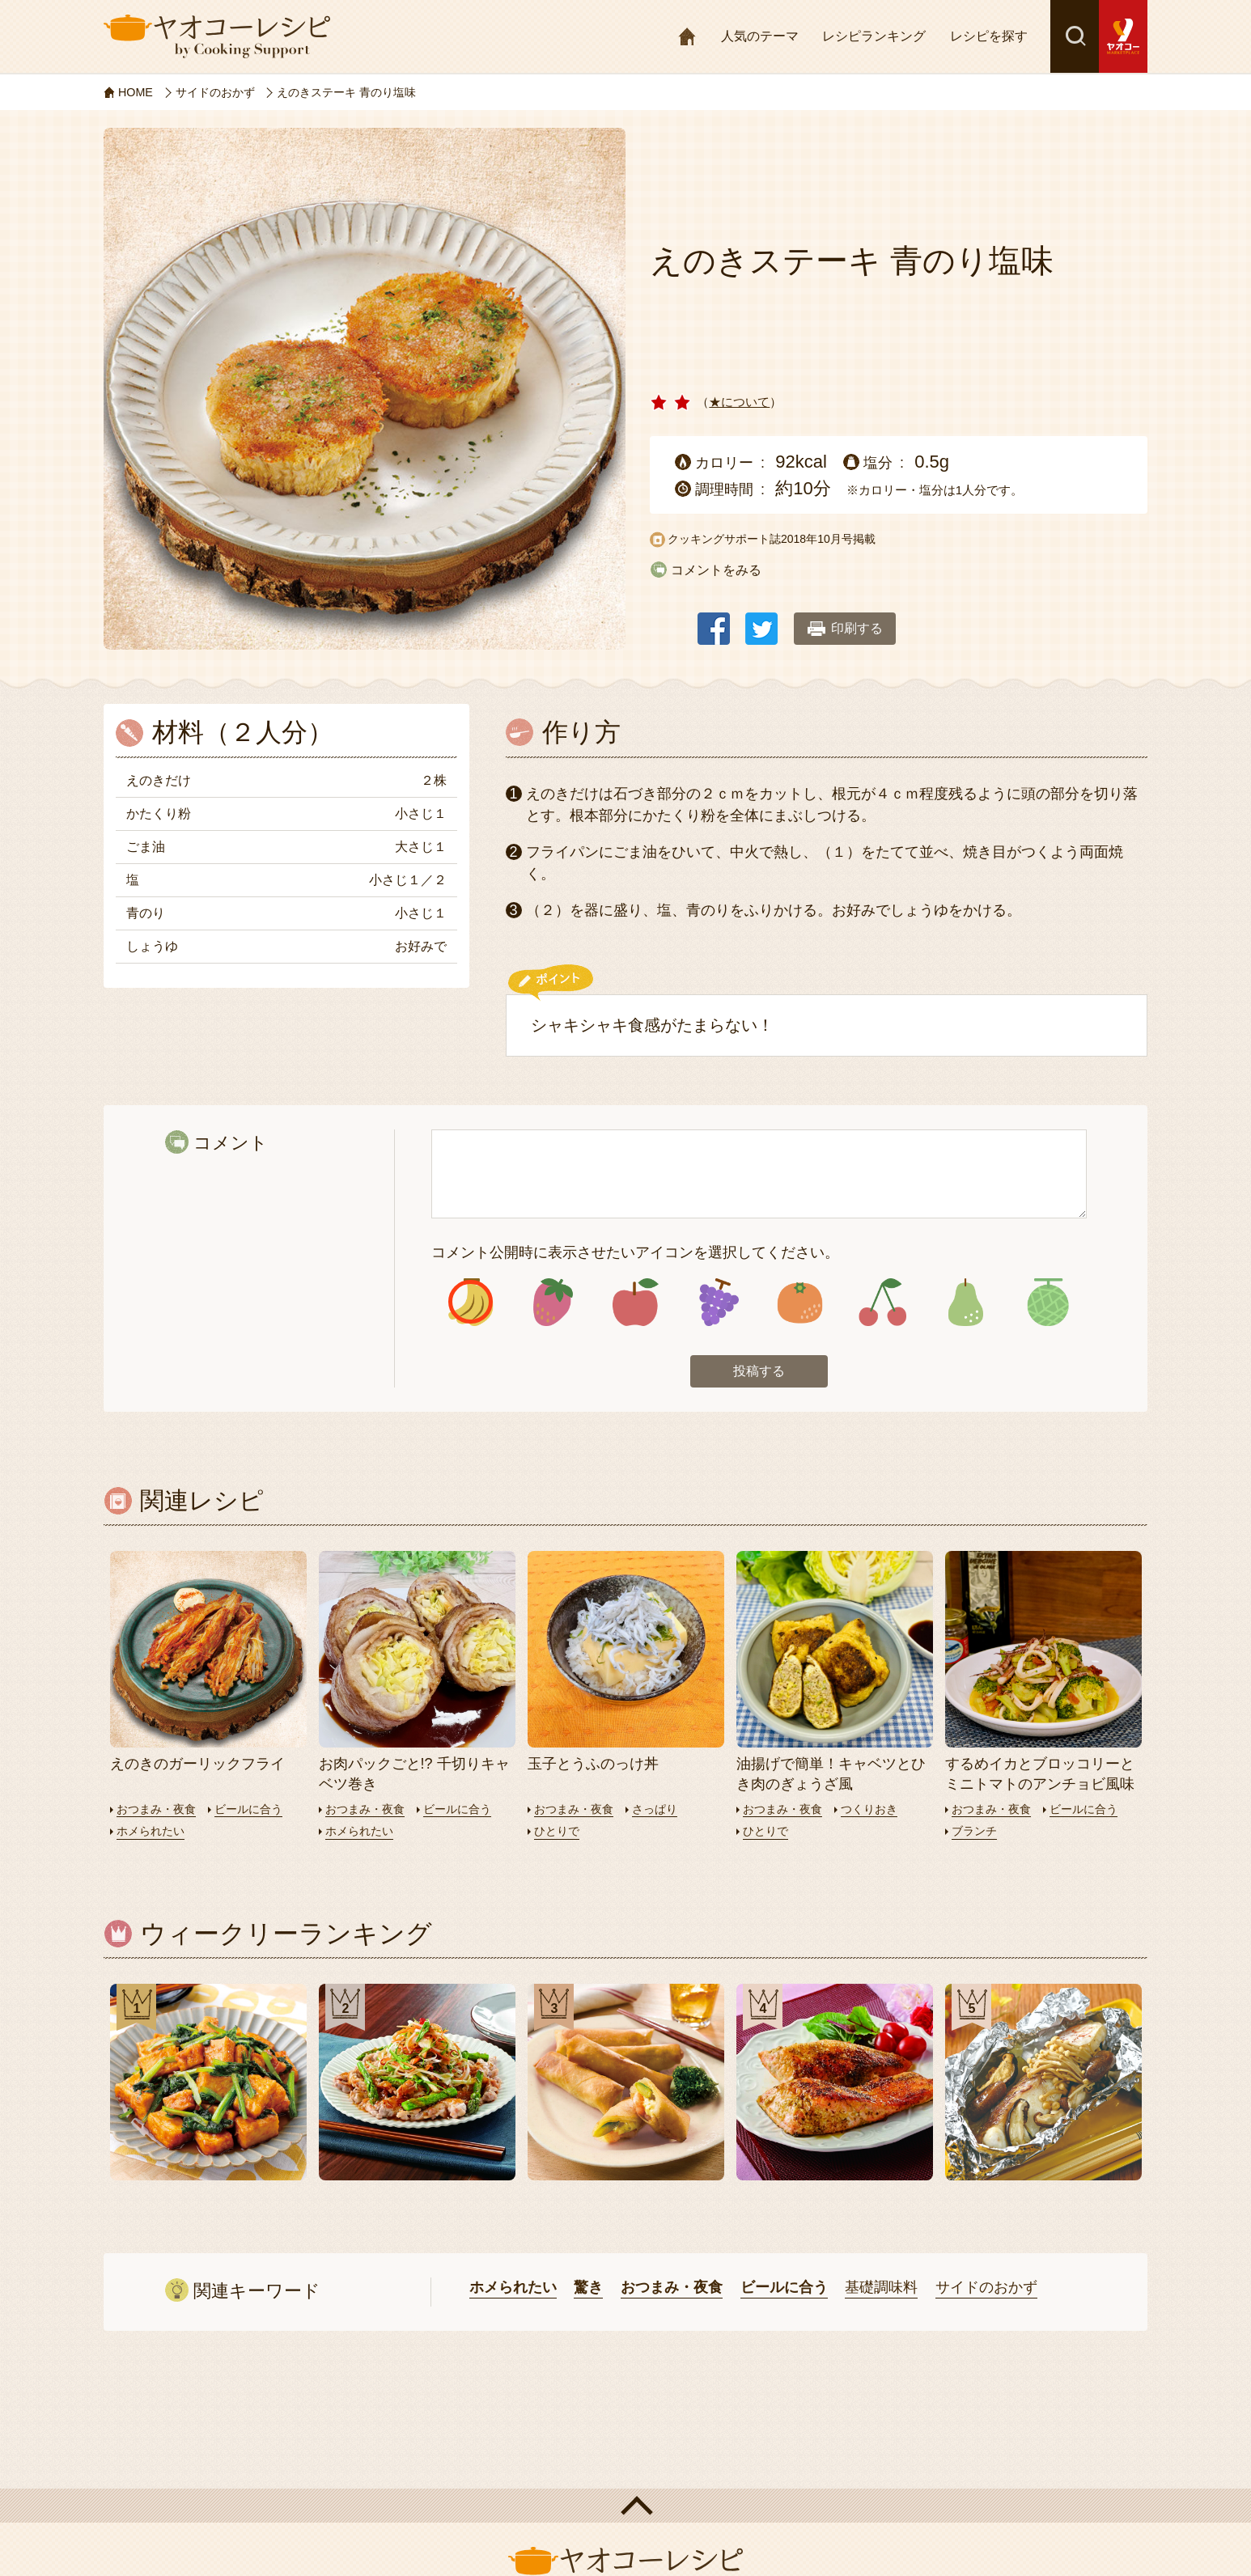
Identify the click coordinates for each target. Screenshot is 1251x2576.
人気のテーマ (760, 36)
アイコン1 (470, 1303)
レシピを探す (989, 36)
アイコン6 (882, 1303)
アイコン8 (1047, 1303)
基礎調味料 (881, 2290)
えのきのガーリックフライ (197, 1766)
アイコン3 (635, 1303)
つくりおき (876, 1811)
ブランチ (976, 1833)
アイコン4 (717, 1303)
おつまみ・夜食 (159, 1811)
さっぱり (662, 1811)
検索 (1074, 36)
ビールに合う (256, 1811)
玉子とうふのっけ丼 (593, 1766)
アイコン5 (800, 1303)
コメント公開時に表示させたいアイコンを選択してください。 (635, 1252)
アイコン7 (965, 1303)
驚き (588, 2290)
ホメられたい (153, 1833)
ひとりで (558, 1833)
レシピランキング (874, 36)
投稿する (759, 1374)
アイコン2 (553, 1303)
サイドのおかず (986, 2290)
